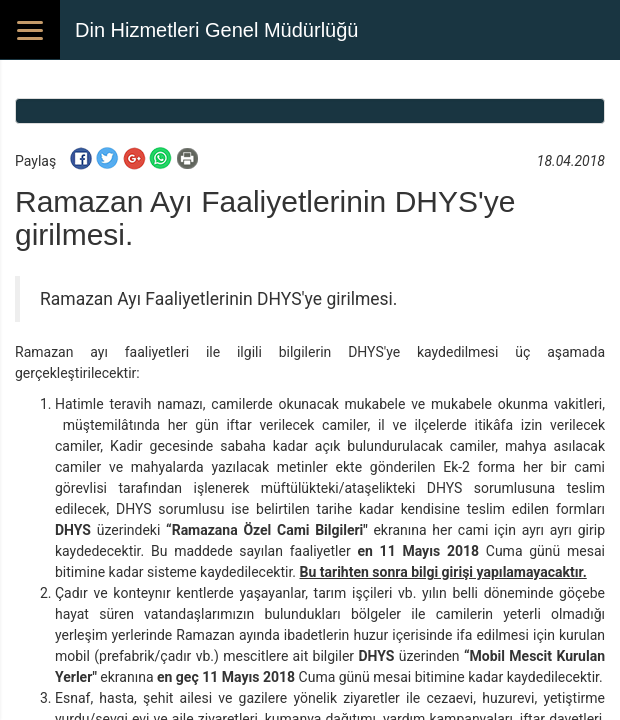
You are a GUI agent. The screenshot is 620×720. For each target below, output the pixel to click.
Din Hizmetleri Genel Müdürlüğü (216, 30)
